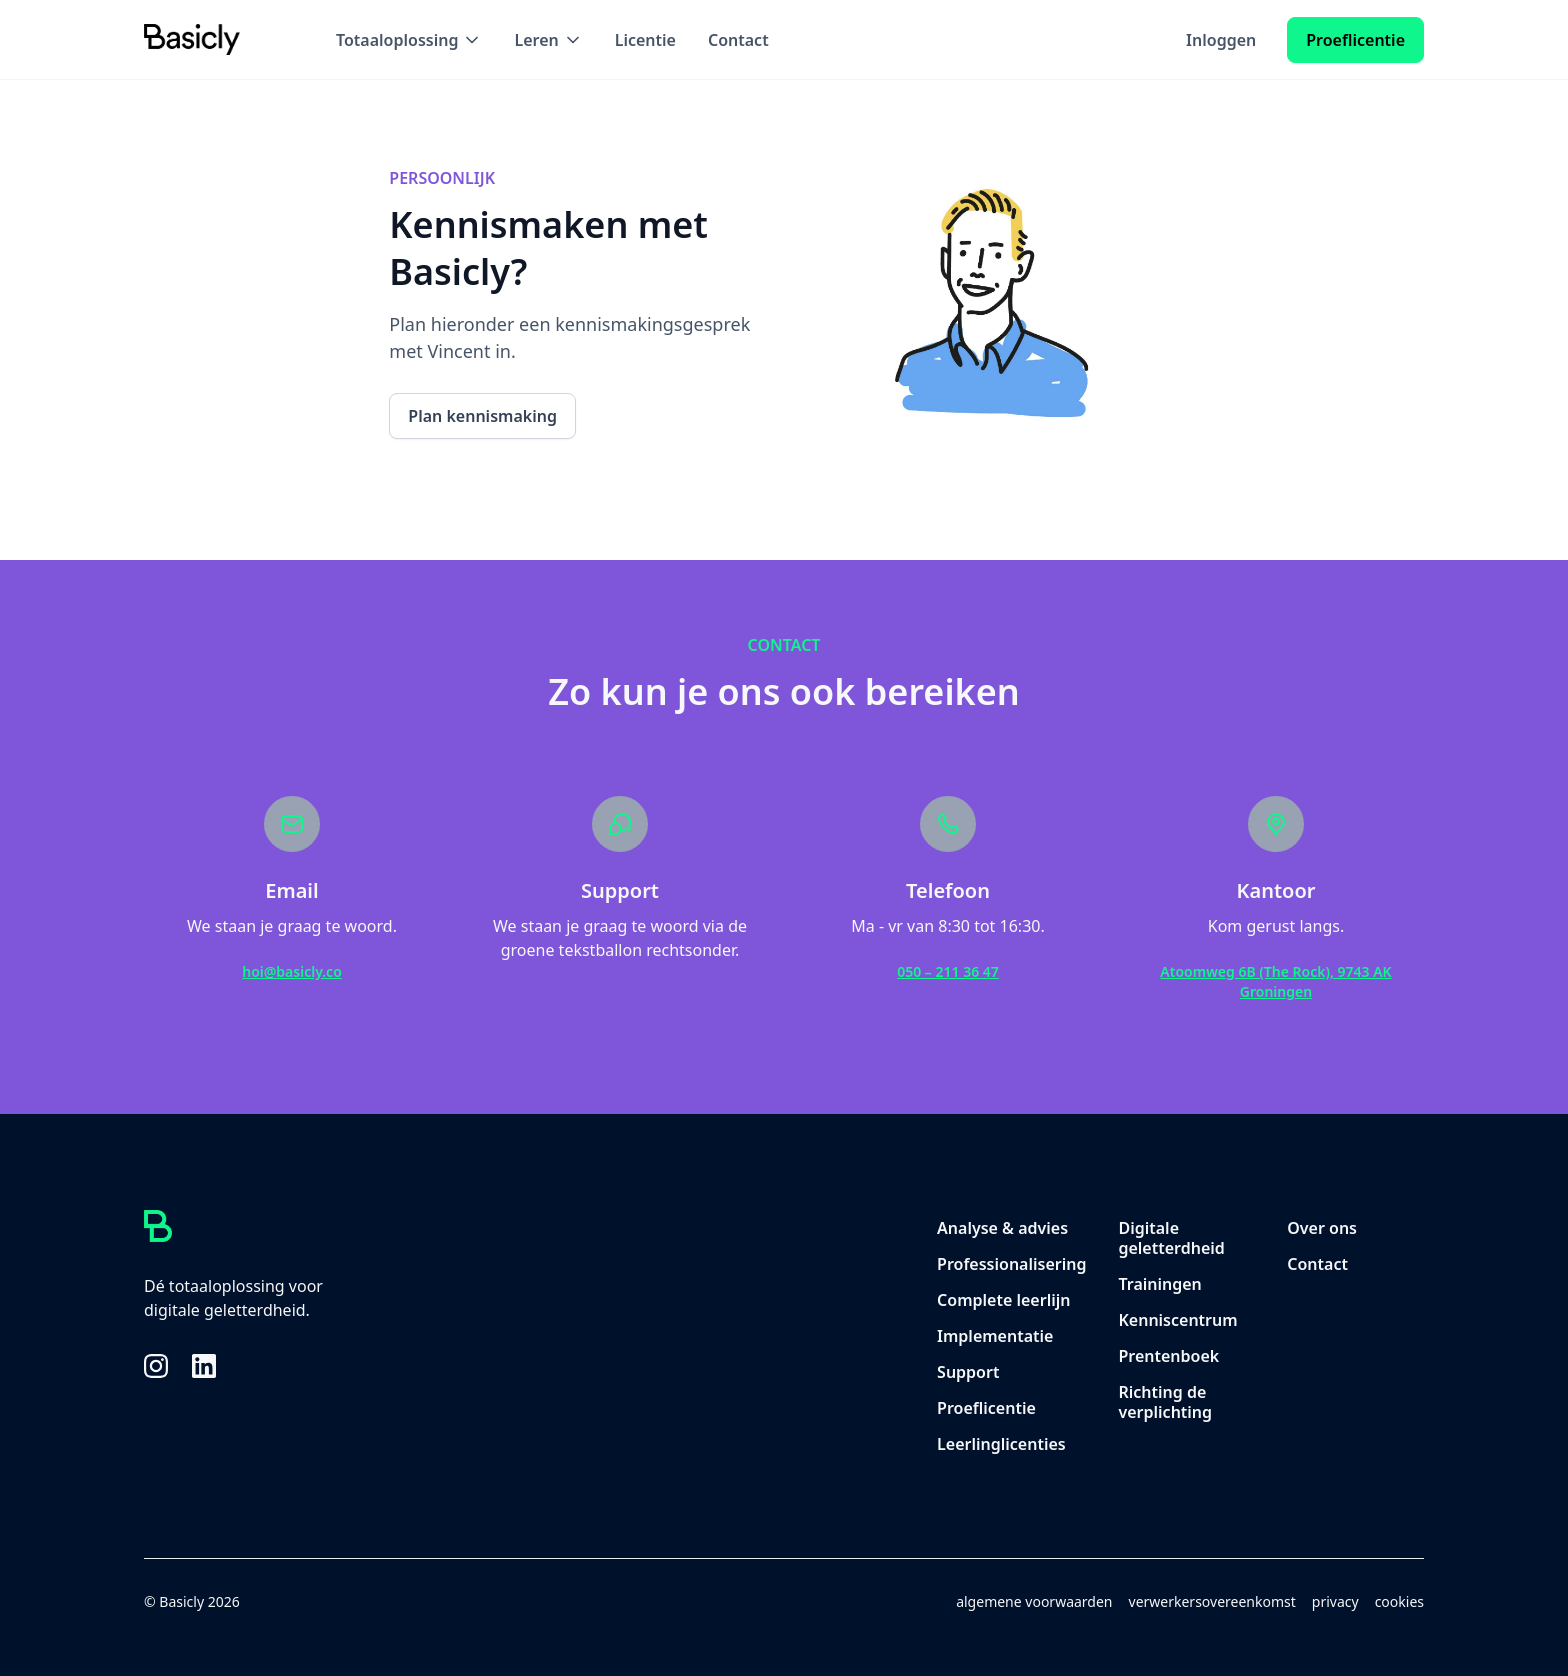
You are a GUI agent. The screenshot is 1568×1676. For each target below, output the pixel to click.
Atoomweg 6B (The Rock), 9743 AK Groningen (1275, 981)
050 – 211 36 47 (948, 971)
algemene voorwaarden (1034, 1601)
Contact (738, 40)
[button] (409, 40)
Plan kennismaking (482, 416)
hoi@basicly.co (292, 971)
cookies (1399, 1601)
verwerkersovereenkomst (1212, 1601)
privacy (1335, 1601)
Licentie (645, 40)
